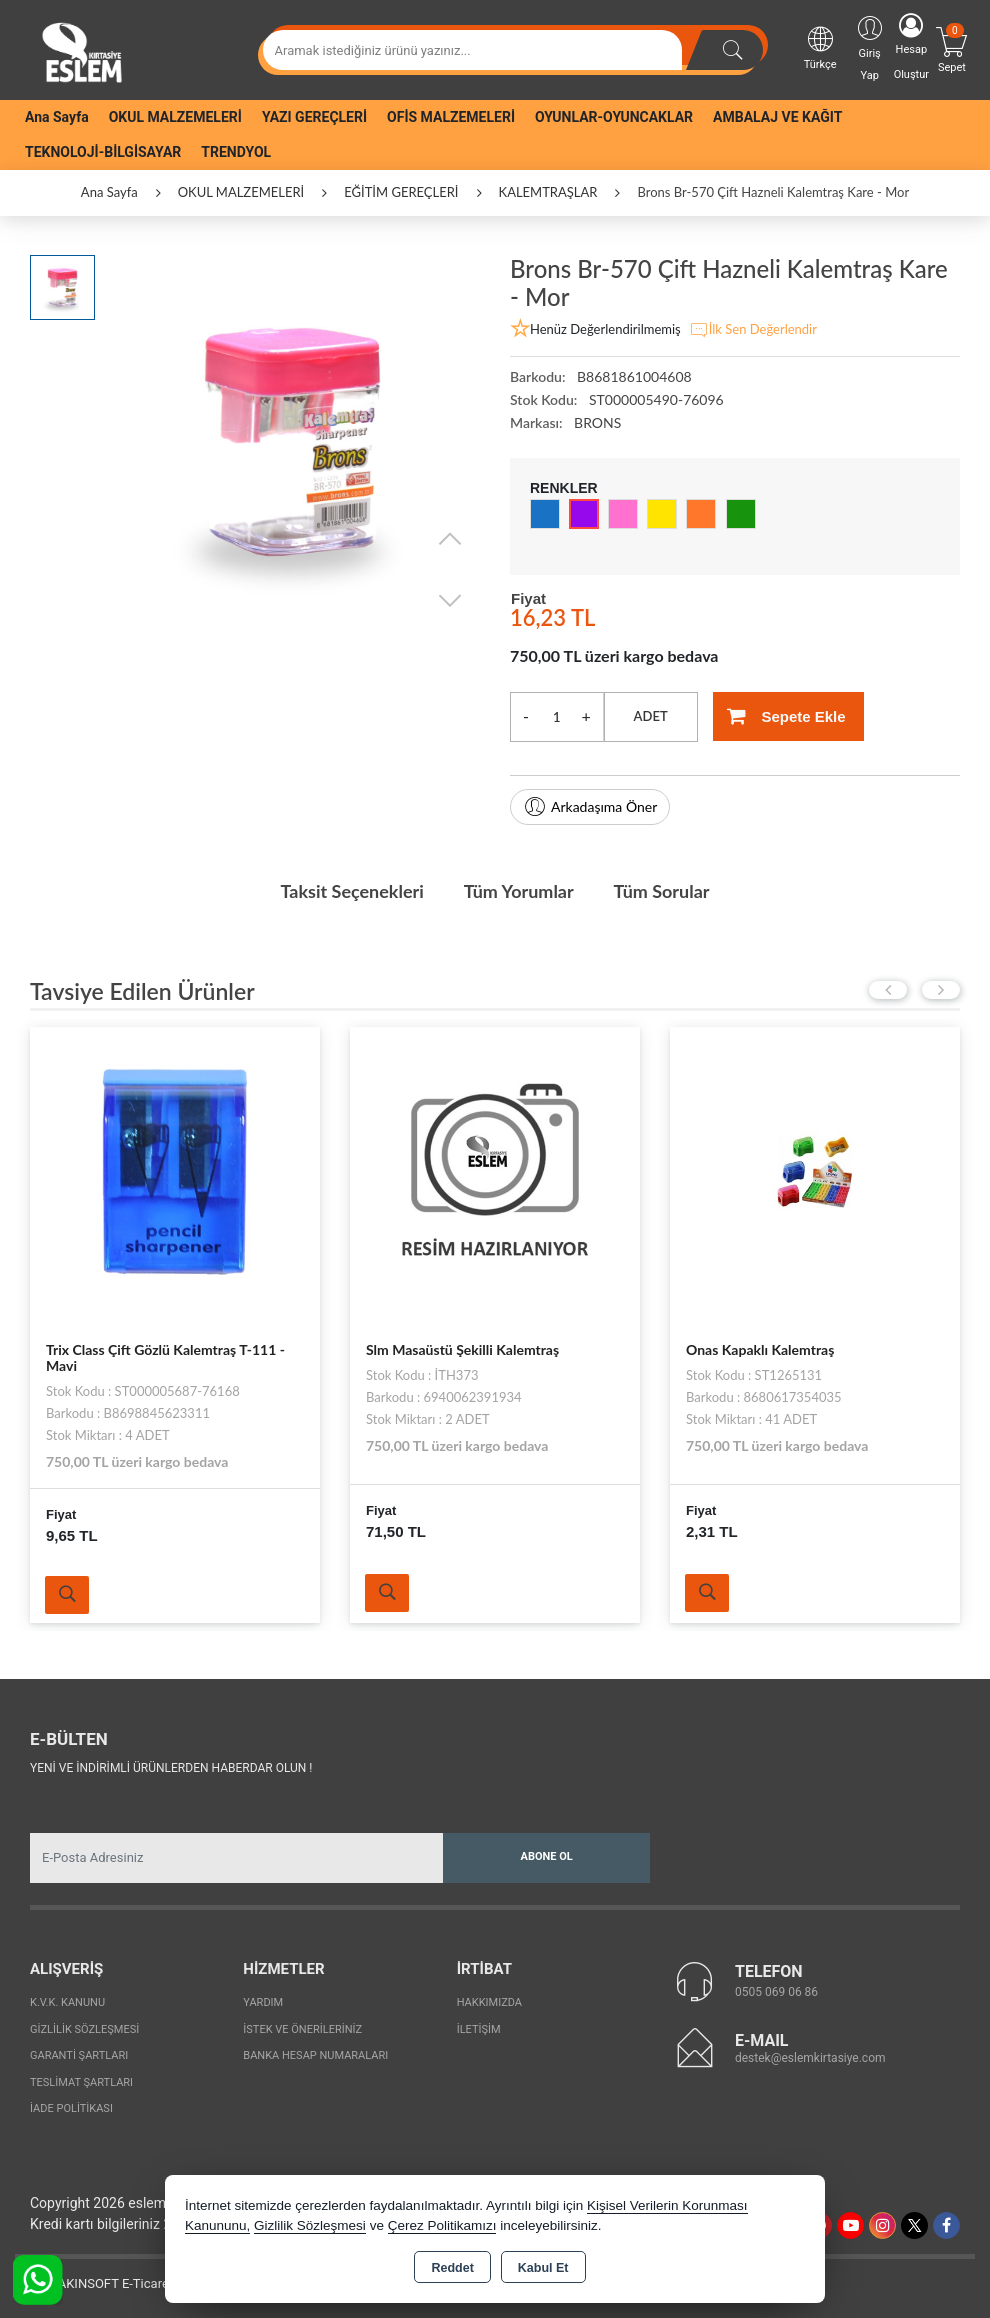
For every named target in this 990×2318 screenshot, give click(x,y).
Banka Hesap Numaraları (315, 2055)
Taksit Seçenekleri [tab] (351, 891)
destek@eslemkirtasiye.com (810, 2058)
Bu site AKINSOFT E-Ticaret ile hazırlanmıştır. (144, 2283)
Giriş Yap (870, 47)
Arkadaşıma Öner (590, 807)
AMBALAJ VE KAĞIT (777, 117)
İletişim (479, 2029)
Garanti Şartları (79, 2055)
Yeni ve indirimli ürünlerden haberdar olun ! (171, 1768)
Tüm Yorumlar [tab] (519, 891)
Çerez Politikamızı (442, 2225)
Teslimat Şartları (81, 2082)
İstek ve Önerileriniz (302, 2029)
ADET (651, 716)
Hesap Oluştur (911, 47)
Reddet (452, 2268)
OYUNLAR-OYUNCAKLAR (614, 117)
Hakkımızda (489, 2002)
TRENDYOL (236, 152)
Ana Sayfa (57, 117)
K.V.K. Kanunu (67, 2002)
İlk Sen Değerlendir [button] (753, 330)
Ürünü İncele (67, 1595)
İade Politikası (71, 2108)
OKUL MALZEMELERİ (175, 117)
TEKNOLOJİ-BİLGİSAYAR (103, 152)
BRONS (597, 422)
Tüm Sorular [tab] (662, 891)
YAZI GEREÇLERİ (314, 117)
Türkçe (820, 47)
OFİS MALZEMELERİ (451, 117)
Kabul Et (543, 2268)
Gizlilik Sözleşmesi (84, 2029)
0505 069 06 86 (776, 1992)
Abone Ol (547, 1856)
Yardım (263, 2002)
